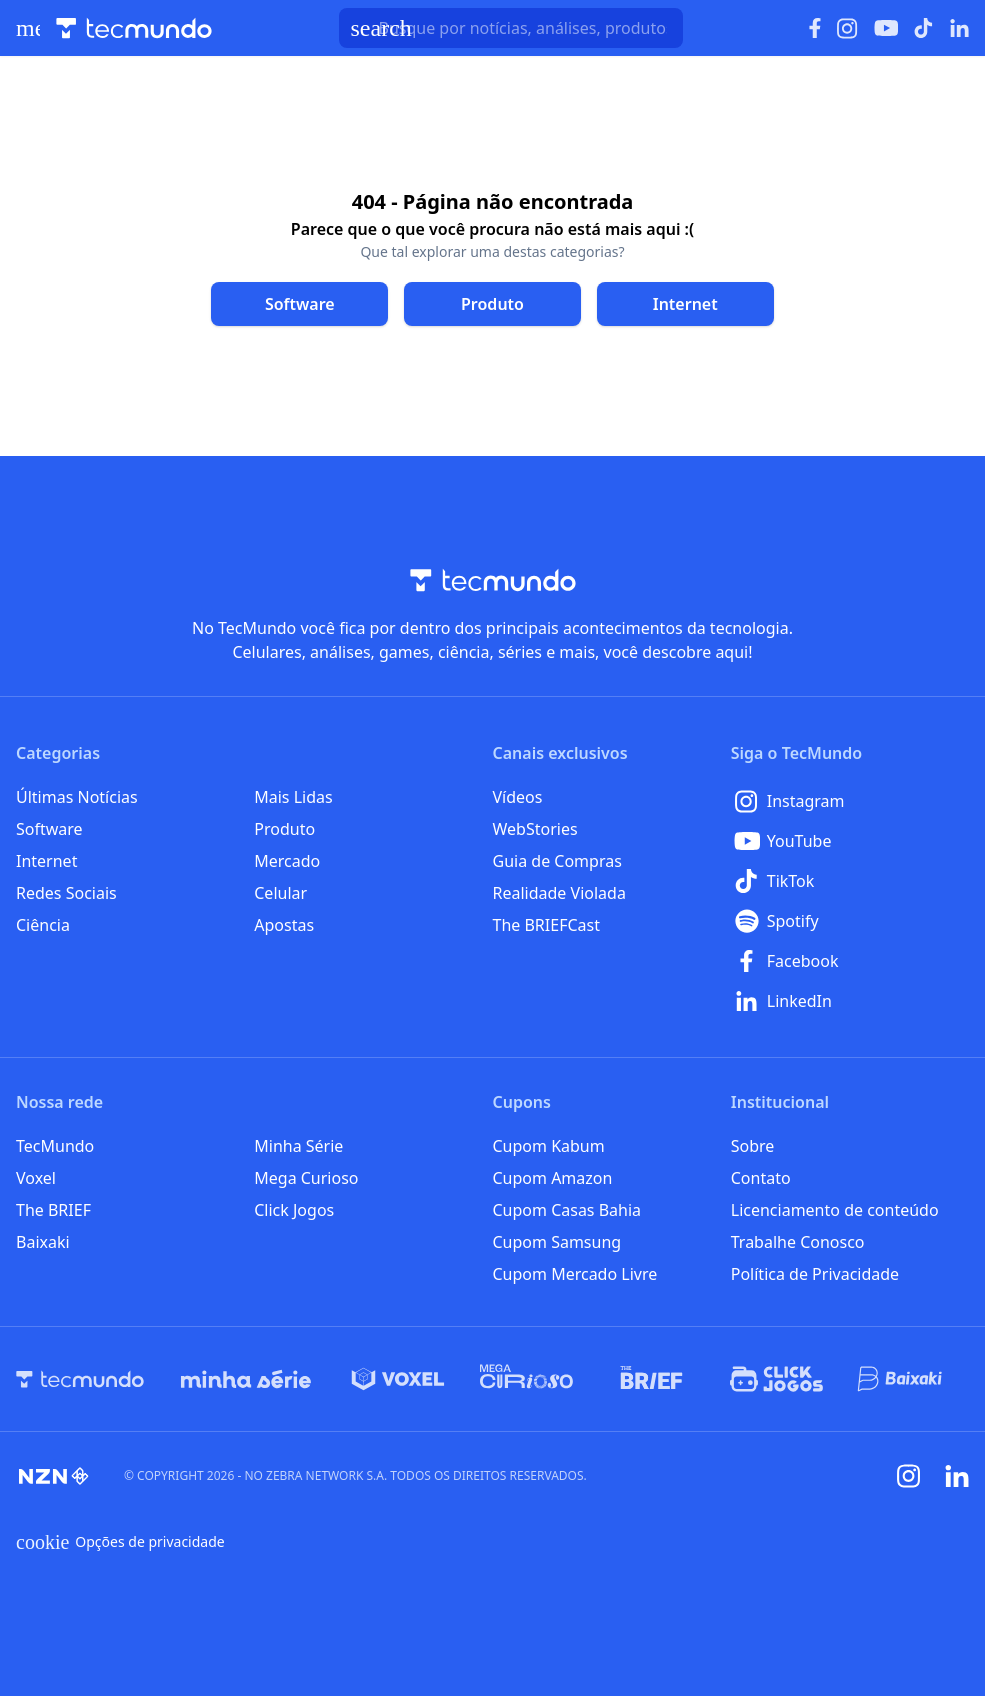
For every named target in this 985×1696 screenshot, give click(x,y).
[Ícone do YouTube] (886, 28)
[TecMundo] (80, 1379)
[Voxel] (398, 1379)
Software (49, 829)
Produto (284, 829)
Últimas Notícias (77, 797)
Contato (761, 1178)
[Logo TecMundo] (134, 28)
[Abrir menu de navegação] (28, 28)
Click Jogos (294, 1210)
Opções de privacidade (120, 1542)
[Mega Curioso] (526, 1379)
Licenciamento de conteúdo (835, 1210)
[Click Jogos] (776, 1379)
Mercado (287, 861)
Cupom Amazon (553, 1178)
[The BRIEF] (651, 1379)
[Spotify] (850, 921)
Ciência (43, 925)
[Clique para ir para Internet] (685, 304)
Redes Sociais (66, 893)
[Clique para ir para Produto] (492, 304)
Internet (46, 861)
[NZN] (54, 1476)
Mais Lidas (293, 797)
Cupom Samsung (557, 1242)
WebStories (535, 829)
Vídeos (518, 797)
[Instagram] (850, 801)
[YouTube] (850, 841)
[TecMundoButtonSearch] (511, 28)
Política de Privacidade (815, 1274)
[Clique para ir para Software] (299, 304)
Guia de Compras (557, 861)
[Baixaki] (901, 1379)
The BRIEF (53, 1210)
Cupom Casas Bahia (567, 1210)
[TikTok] (850, 881)
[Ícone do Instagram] (847, 28)
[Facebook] (850, 961)
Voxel (36, 1178)
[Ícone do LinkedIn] (959, 28)
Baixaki (43, 1242)
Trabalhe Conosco (798, 1242)
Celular (280, 893)
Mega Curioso (306, 1178)
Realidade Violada (559, 893)
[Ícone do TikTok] (924, 28)
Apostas (284, 925)
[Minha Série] (246, 1379)
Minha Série (298, 1146)
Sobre (753, 1146)
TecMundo (55, 1146)
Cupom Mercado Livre (575, 1274)
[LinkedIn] (850, 1001)
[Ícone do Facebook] (815, 28)
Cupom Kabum (549, 1146)
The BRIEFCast (546, 925)
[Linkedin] (957, 1476)
